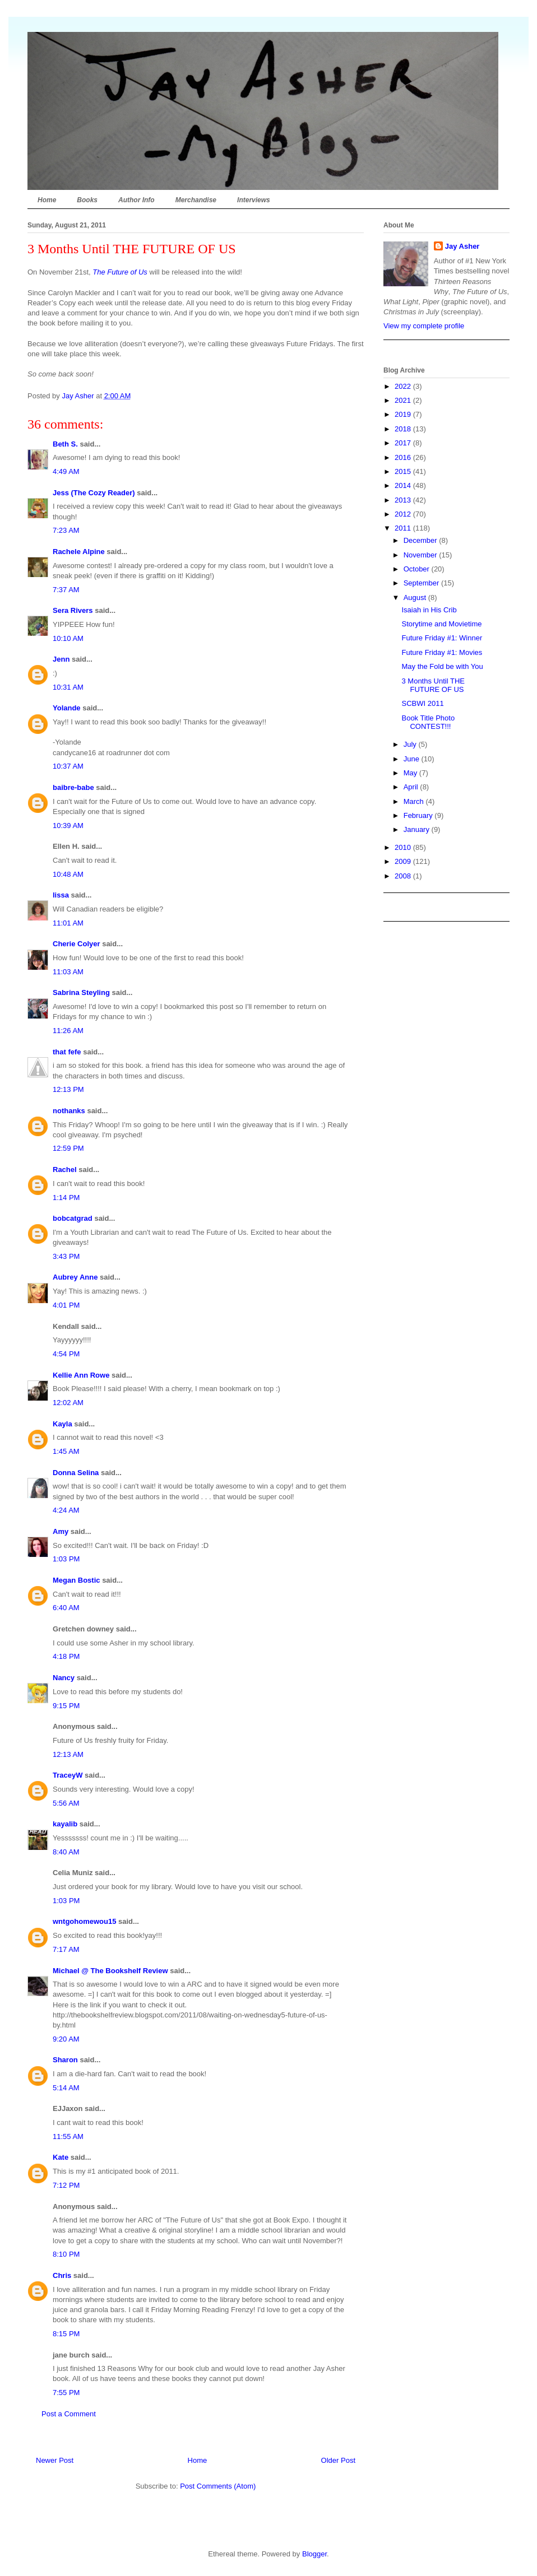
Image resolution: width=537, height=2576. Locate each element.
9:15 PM (66, 1705)
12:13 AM (68, 1754)
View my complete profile (423, 326)
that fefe (67, 1052)
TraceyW (67, 1775)
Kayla (62, 1424)
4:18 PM (66, 1656)
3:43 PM (66, 1256)
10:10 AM (68, 638)
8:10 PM (66, 2254)
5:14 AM (66, 2088)
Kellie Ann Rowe (81, 1375)
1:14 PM (66, 1197)
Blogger (314, 2554)
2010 (404, 847)
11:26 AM (68, 1030)
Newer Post (54, 2460)
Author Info (136, 200)
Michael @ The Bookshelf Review (110, 1970)
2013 (404, 500)
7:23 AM (66, 530)
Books (87, 200)
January (418, 829)
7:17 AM (66, 1949)
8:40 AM (66, 1852)
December (421, 540)
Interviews (253, 200)
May (411, 773)
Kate (60, 2157)
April (412, 787)
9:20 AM (66, 2039)
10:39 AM (68, 825)
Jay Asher (462, 246)
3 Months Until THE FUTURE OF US (432, 685)
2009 (404, 861)
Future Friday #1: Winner (441, 638)
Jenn (61, 659)
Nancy (64, 1677)
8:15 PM (66, 2333)
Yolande (67, 708)
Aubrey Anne (75, 1277)
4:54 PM (66, 1354)
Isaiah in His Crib (428, 610)
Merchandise (195, 200)
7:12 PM (66, 2185)
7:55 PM (66, 2392)
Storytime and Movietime (441, 624)
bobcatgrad (72, 1218)
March (415, 801)
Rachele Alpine (79, 551)
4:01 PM (66, 1305)
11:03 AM (68, 972)
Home (47, 200)
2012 (404, 514)
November (421, 555)
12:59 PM (68, 1148)
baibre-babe (73, 787)
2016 (404, 457)
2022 (404, 386)
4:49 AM (66, 471)
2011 (404, 528)
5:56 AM (66, 1803)
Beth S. (65, 444)
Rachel (65, 1169)
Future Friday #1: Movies (441, 652)
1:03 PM (66, 1559)
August (416, 597)
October (418, 569)
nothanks (69, 1110)
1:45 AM (66, 1451)
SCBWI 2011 (422, 703)
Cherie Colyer (76, 944)
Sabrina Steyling (81, 992)
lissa (61, 895)
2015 (404, 471)
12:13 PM (68, 1089)
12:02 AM (68, 1402)
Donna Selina (76, 1472)
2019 (404, 414)
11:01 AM (68, 923)
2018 (404, 429)
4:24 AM (66, 1510)
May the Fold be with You (442, 666)
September (422, 583)
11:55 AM (68, 2136)
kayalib (65, 1824)
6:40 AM (66, 1607)
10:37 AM (68, 766)
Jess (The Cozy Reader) (94, 493)
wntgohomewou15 (84, 1921)
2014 (404, 485)
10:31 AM (68, 687)
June (413, 759)
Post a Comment (68, 2414)
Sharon (65, 2060)
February (419, 815)
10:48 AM (68, 874)
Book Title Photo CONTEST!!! (428, 722)
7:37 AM (66, 589)
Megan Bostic (76, 1580)
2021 (404, 400)
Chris (62, 2275)
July (411, 744)
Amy (60, 1531)
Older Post (338, 2460)
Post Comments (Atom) (218, 2486)
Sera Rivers (73, 610)
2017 (404, 443)
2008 (404, 876)
